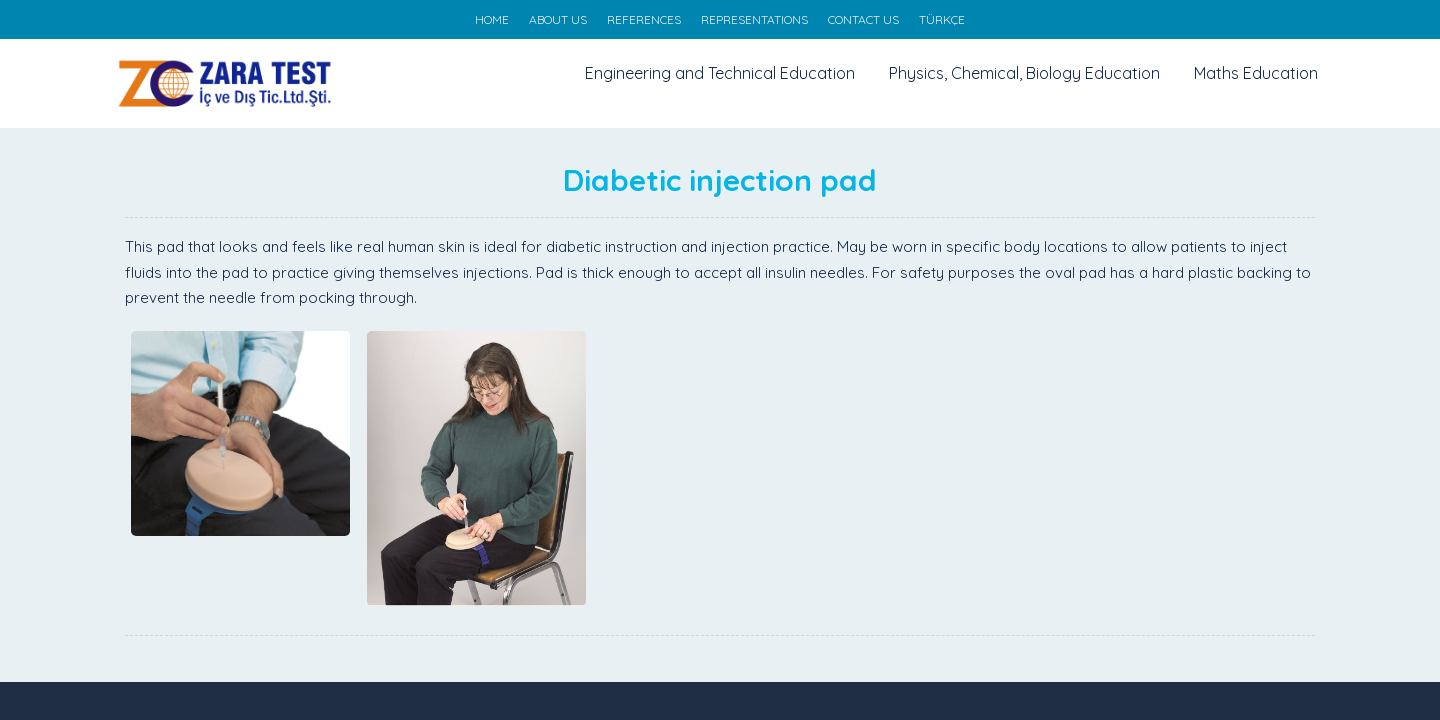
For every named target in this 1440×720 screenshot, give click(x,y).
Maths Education (1256, 73)
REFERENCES (644, 19)
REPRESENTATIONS (754, 19)
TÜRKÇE (942, 19)
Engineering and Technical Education (720, 73)
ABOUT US (558, 19)
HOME (492, 19)
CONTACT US (863, 19)
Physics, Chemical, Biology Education (1024, 73)
